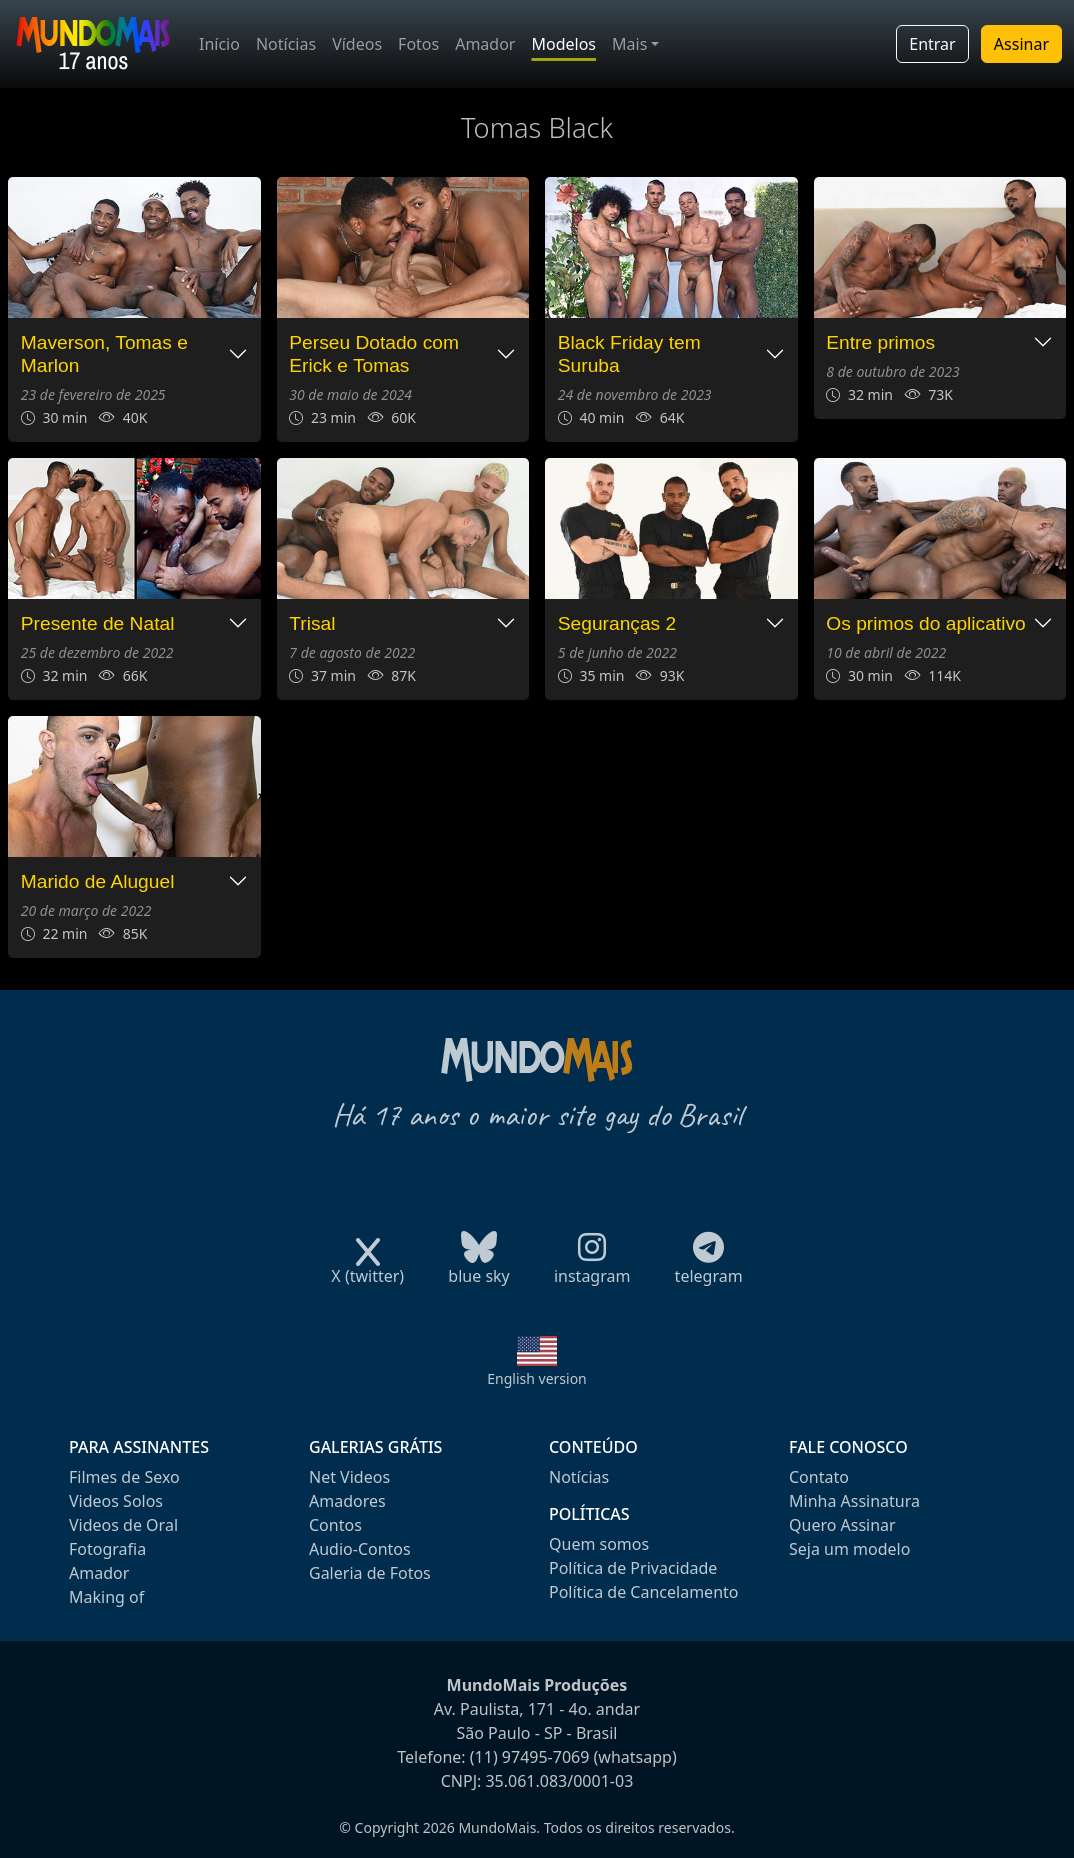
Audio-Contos (360, 1549)
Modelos (563, 44)
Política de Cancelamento (643, 1592)
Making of (106, 1597)
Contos (335, 1525)
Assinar (1021, 44)
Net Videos (349, 1477)
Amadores (347, 1501)
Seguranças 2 (617, 623)
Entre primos (880, 342)
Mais (629, 44)
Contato (819, 1477)
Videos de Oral (123, 1525)
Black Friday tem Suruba (629, 354)
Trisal (312, 623)
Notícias (286, 44)
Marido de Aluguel (98, 881)
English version (537, 1378)
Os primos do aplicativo (925, 623)
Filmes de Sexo (124, 1477)
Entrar (932, 44)
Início (219, 44)
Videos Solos (116, 1501)
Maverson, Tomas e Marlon (104, 354)
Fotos (418, 44)
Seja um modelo (849, 1549)
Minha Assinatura (854, 1501)
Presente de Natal (98, 623)
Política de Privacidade (633, 1568)
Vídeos (357, 44)
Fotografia (107, 1549)
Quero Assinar (842, 1525)
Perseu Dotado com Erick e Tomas (374, 354)
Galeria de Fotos (370, 1573)
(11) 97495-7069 (530, 1757)
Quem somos (599, 1544)
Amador (485, 44)
